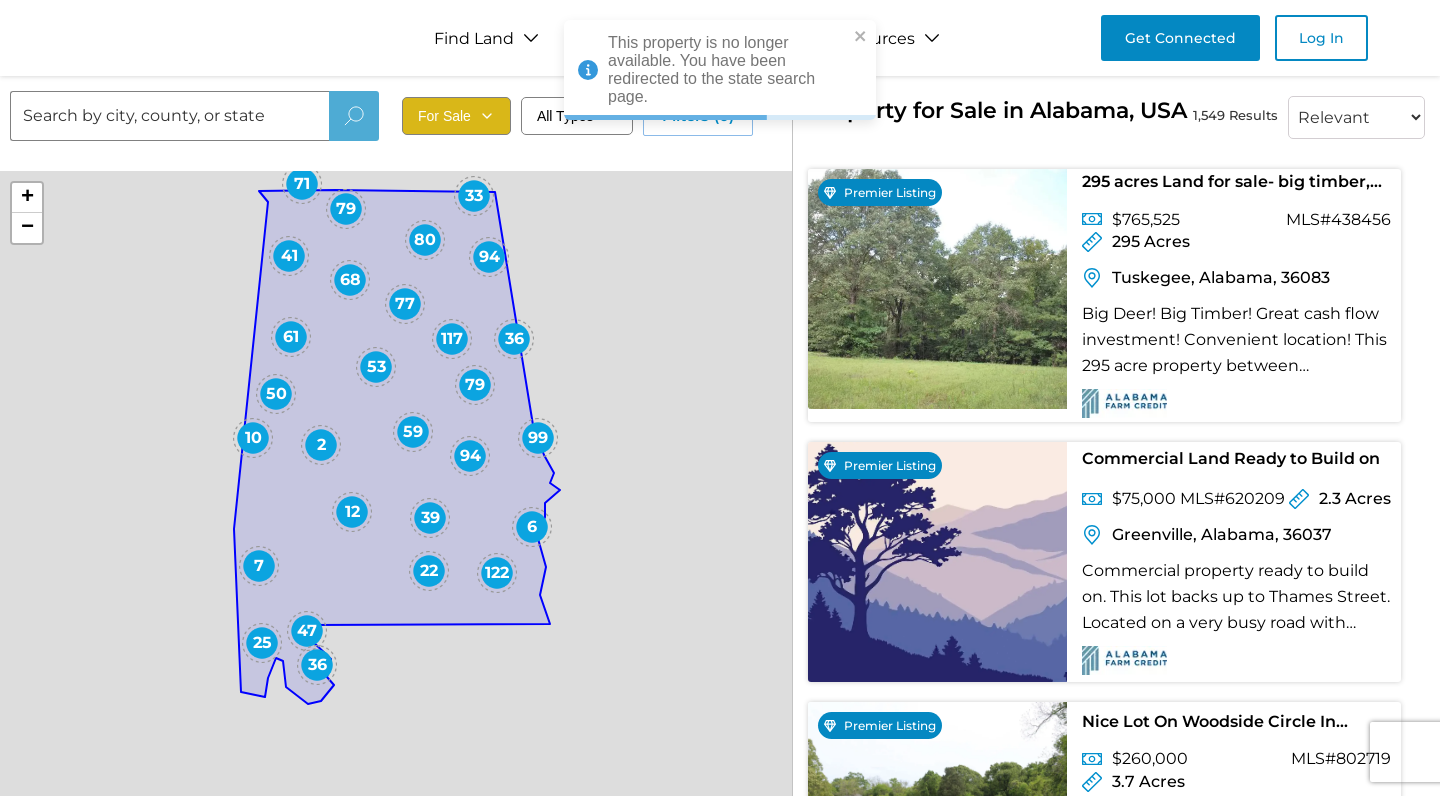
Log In (1321, 38)
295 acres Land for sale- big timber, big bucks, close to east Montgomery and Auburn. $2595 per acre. (1232, 185)
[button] (616, 320)
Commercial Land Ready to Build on (1231, 458)
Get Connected (1180, 38)
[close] (861, 37)
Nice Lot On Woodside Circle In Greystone (1209, 725)
